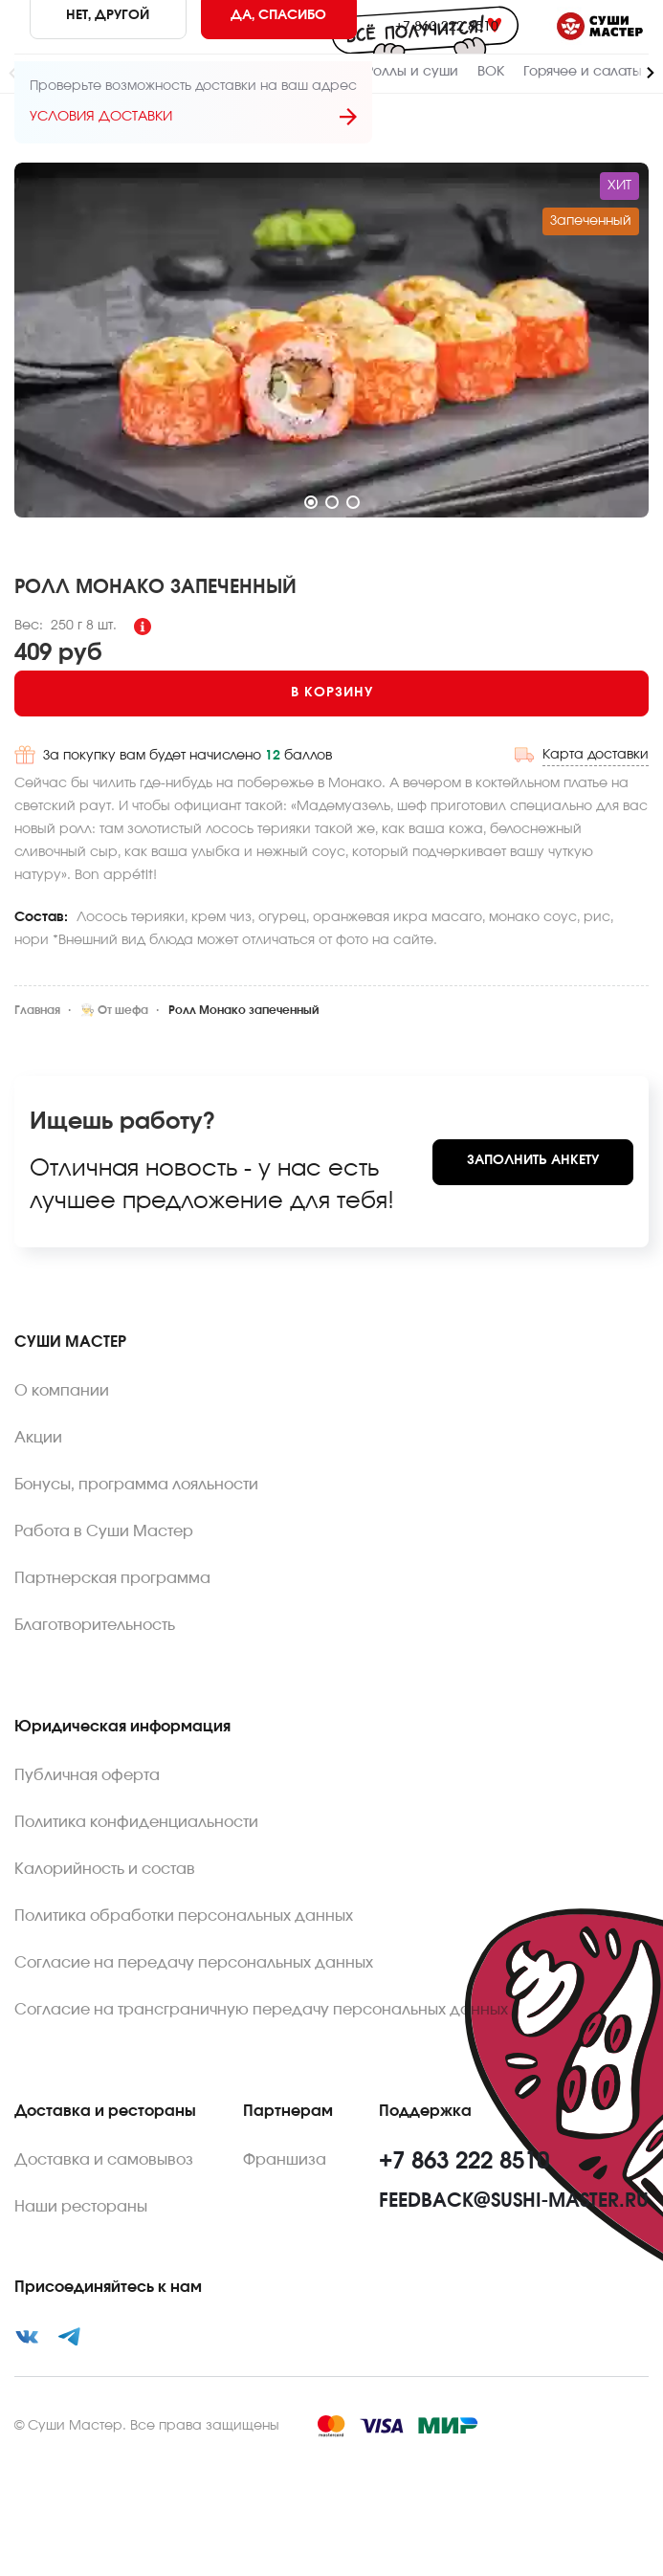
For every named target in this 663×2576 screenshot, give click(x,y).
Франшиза (284, 2160)
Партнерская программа (112, 1578)
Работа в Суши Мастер (103, 1531)
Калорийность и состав (104, 1869)
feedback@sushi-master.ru (514, 2201)
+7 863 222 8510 (446, 26)
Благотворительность (94, 1625)
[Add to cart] (331, 693)
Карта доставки (595, 754)
